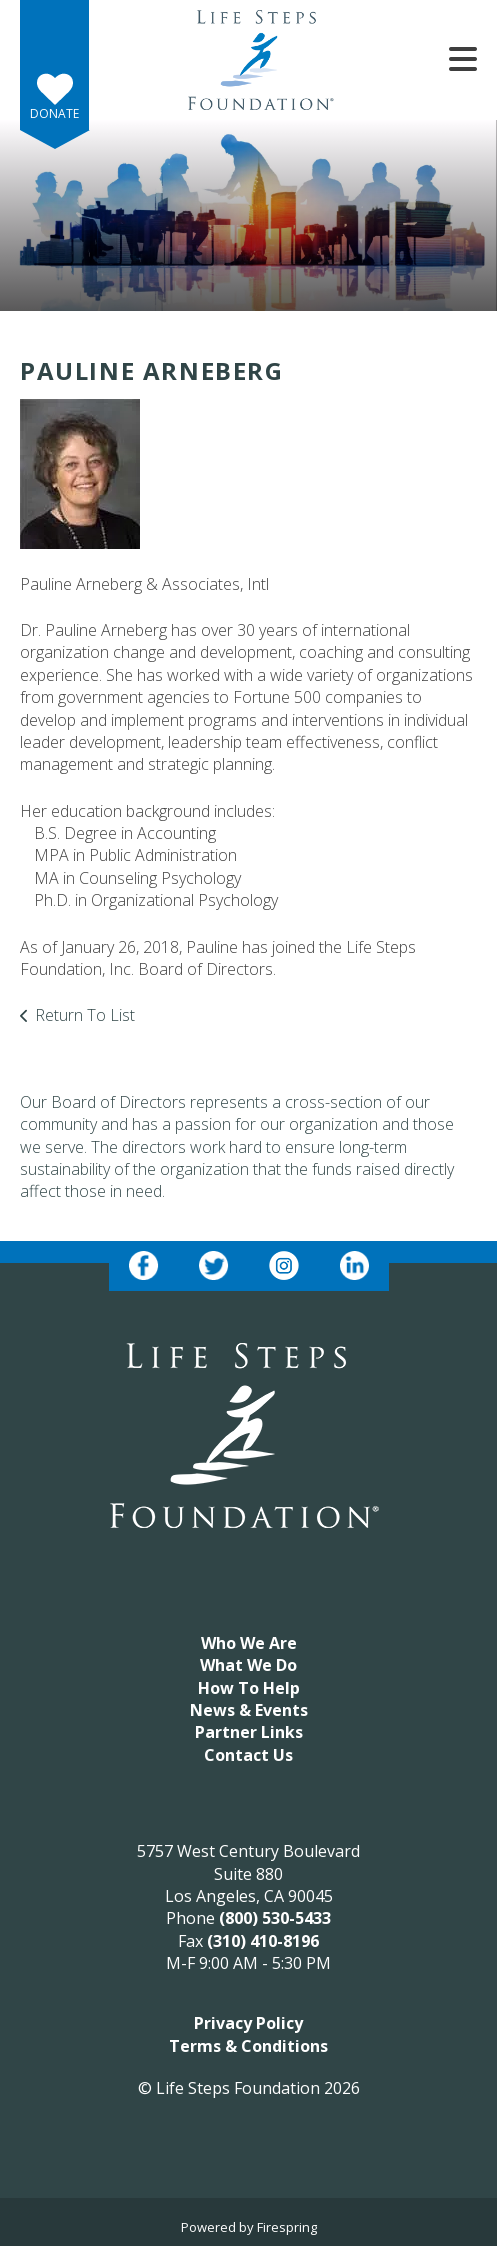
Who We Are (249, 1643)
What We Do (248, 1665)
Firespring (287, 2227)
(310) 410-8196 (263, 1941)
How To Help (249, 1688)
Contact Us (248, 1755)
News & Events (249, 1710)
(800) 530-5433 (275, 1918)
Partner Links (249, 1732)
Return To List (85, 1015)
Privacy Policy (248, 2023)
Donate (54, 113)
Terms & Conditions (248, 2046)
